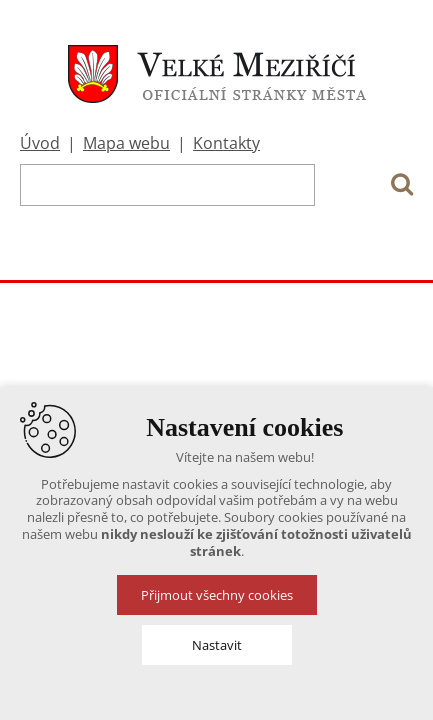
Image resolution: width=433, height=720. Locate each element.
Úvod (40, 143)
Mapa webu (126, 143)
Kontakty (226, 143)
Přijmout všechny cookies (217, 595)
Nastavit (217, 645)
